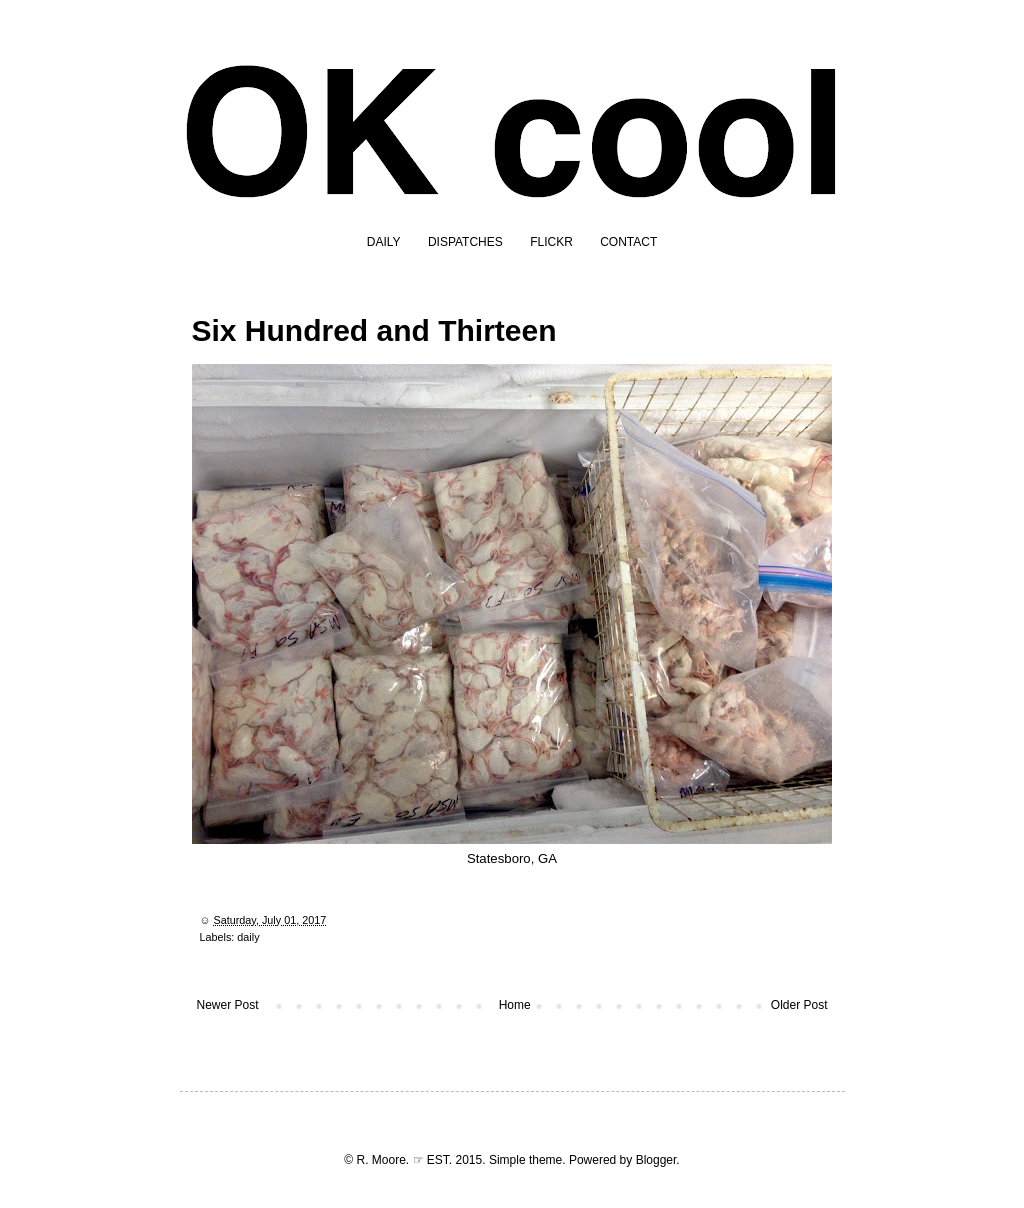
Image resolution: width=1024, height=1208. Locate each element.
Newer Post (228, 1005)
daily (248, 937)
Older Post (799, 1005)
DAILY (384, 242)
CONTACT (628, 242)
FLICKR (551, 242)
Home (515, 1005)
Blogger (656, 1160)
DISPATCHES (465, 242)
